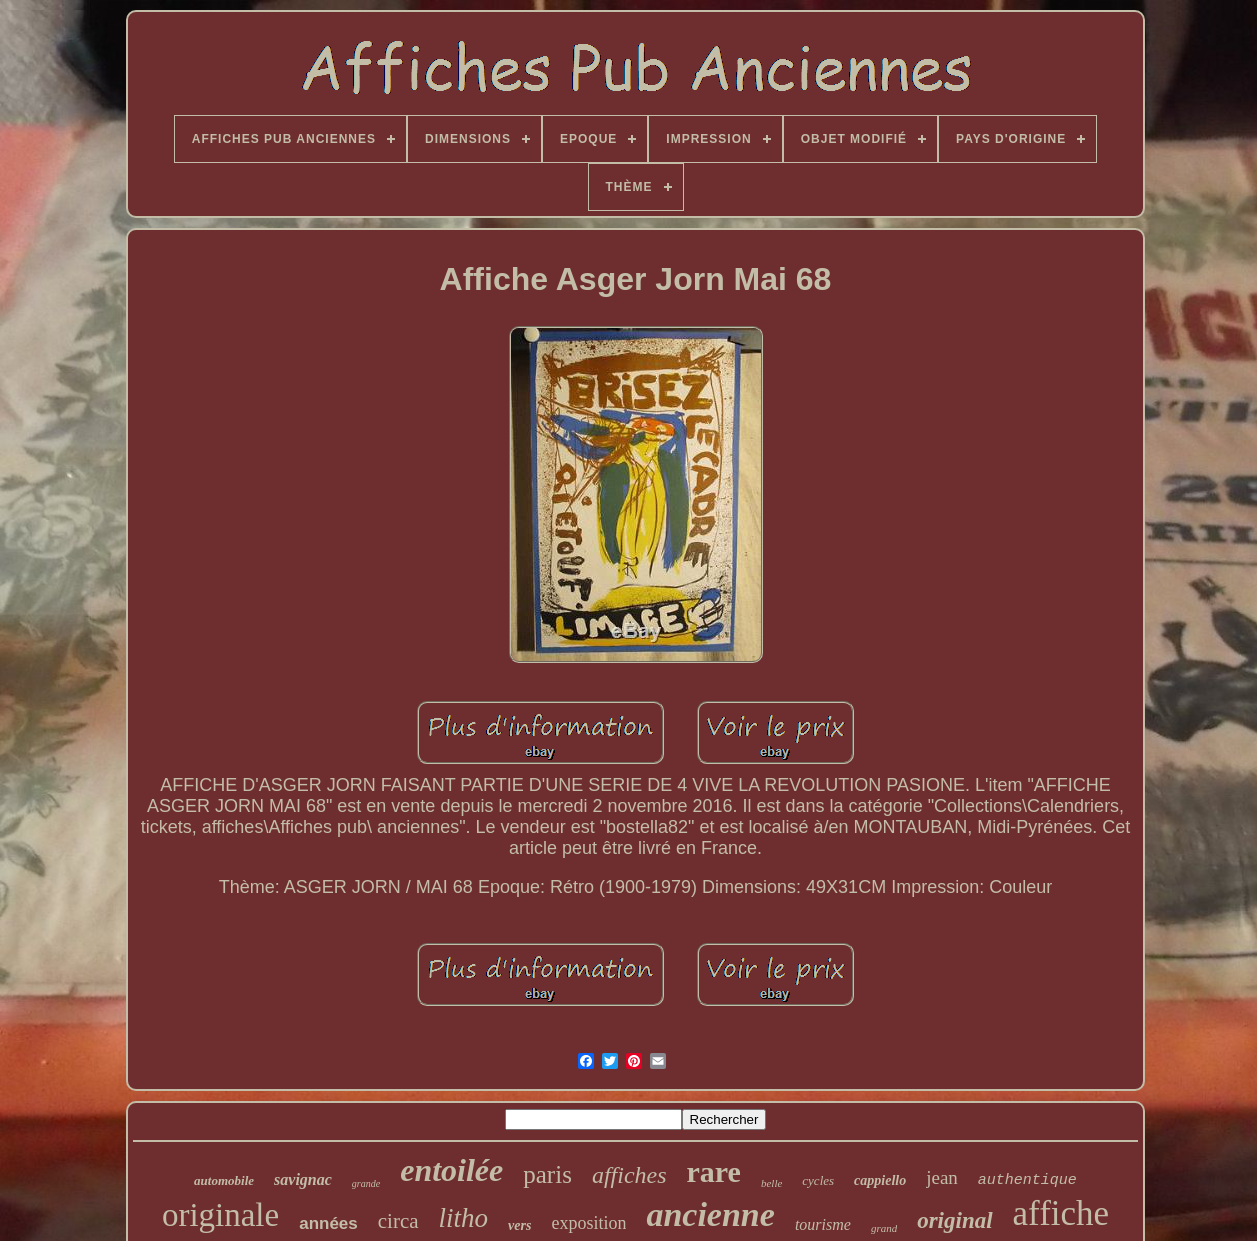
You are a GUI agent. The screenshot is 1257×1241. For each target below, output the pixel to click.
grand (884, 1228)
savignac (303, 1179)
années (328, 1223)
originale (220, 1215)
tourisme (823, 1224)
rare (714, 1171)
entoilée (451, 1170)
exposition (588, 1223)
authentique (1027, 1180)
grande (366, 1183)
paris (547, 1174)
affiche (1061, 1213)
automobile (224, 1180)
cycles (818, 1180)
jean (942, 1177)
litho (464, 1218)
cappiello (880, 1180)
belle (771, 1183)
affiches (629, 1175)
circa (398, 1221)
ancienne (710, 1214)
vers (519, 1225)
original (954, 1220)
